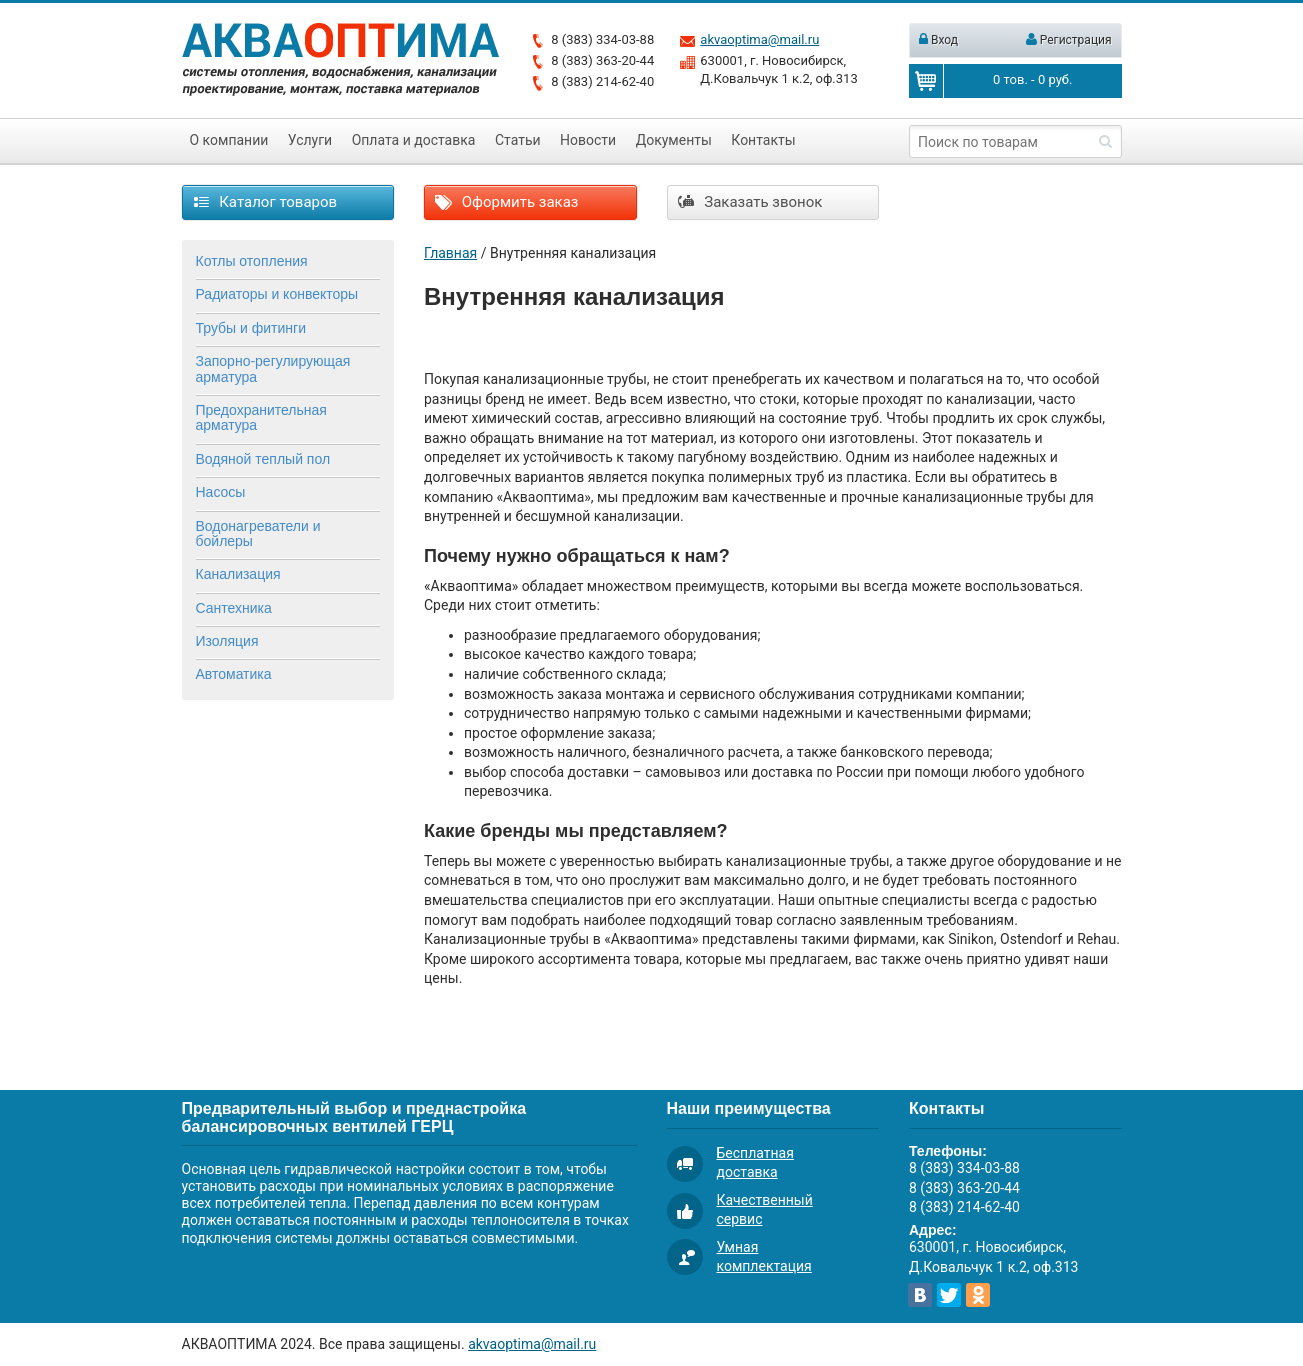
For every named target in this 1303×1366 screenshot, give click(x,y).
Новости (588, 140)
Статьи (518, 140)
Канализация (238, 574)
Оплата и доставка (414, 140)
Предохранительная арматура (261, 417)
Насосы (221, 492)
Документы (674, 140)
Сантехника (234, 608)
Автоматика (234, 674)
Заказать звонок (750, 202)
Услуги (310, 140)
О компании (229, 140)
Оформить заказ (506, 202)
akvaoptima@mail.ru (759, 39)
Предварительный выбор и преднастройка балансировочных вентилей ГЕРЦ (354, 1117)
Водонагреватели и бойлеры (258, 533)
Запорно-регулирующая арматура (273, 368)
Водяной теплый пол (263, 459)
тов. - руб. (1032, 79)
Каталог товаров (265, 202)
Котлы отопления (252, 261)
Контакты (763, 140)
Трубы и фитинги (251, 328)
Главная (450, 253)
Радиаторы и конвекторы (277, 294)
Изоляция (227, 641)
